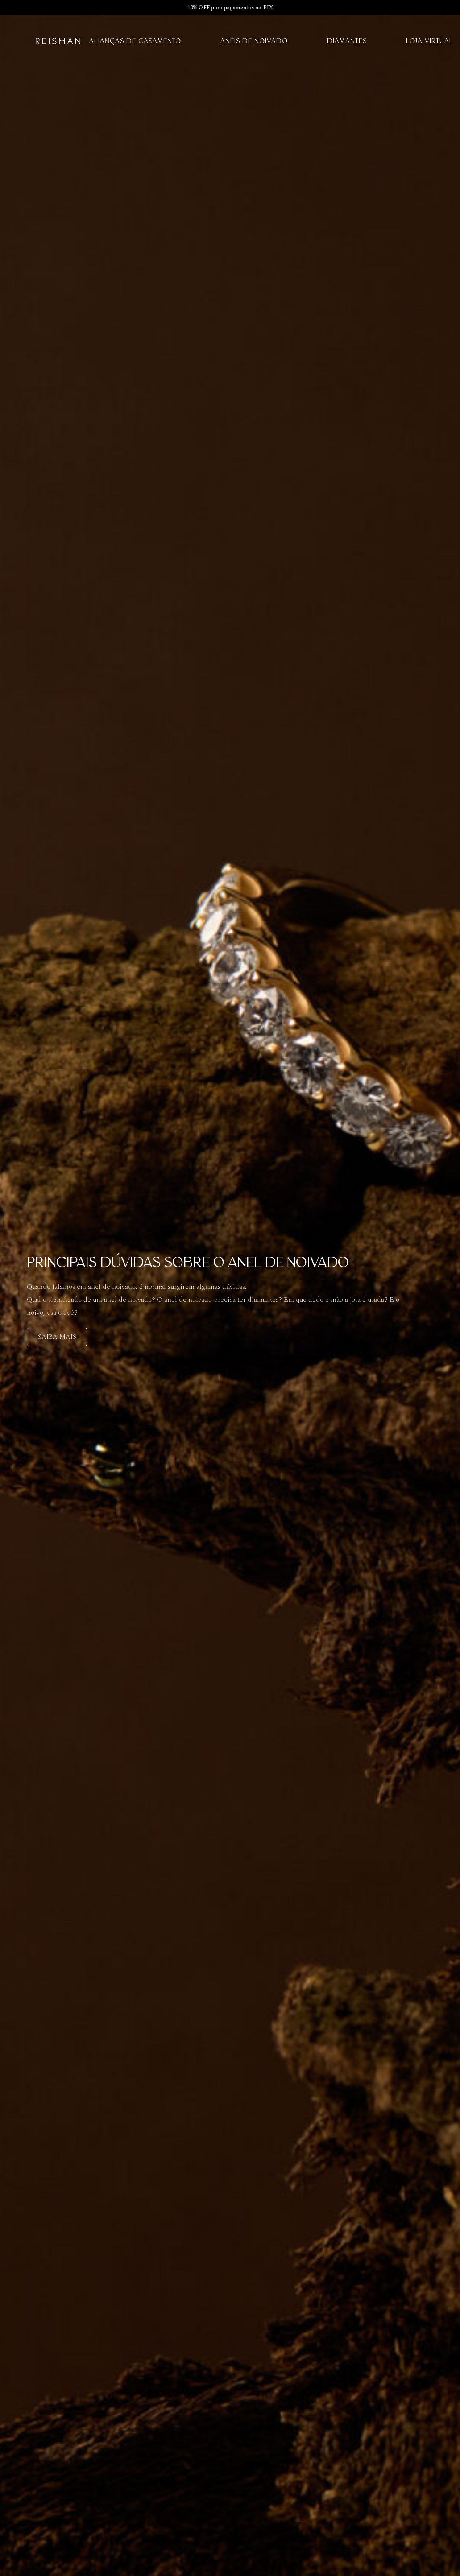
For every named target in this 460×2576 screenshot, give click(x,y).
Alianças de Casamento (135, 41)
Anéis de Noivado (254, 41)
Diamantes (347, 41)
